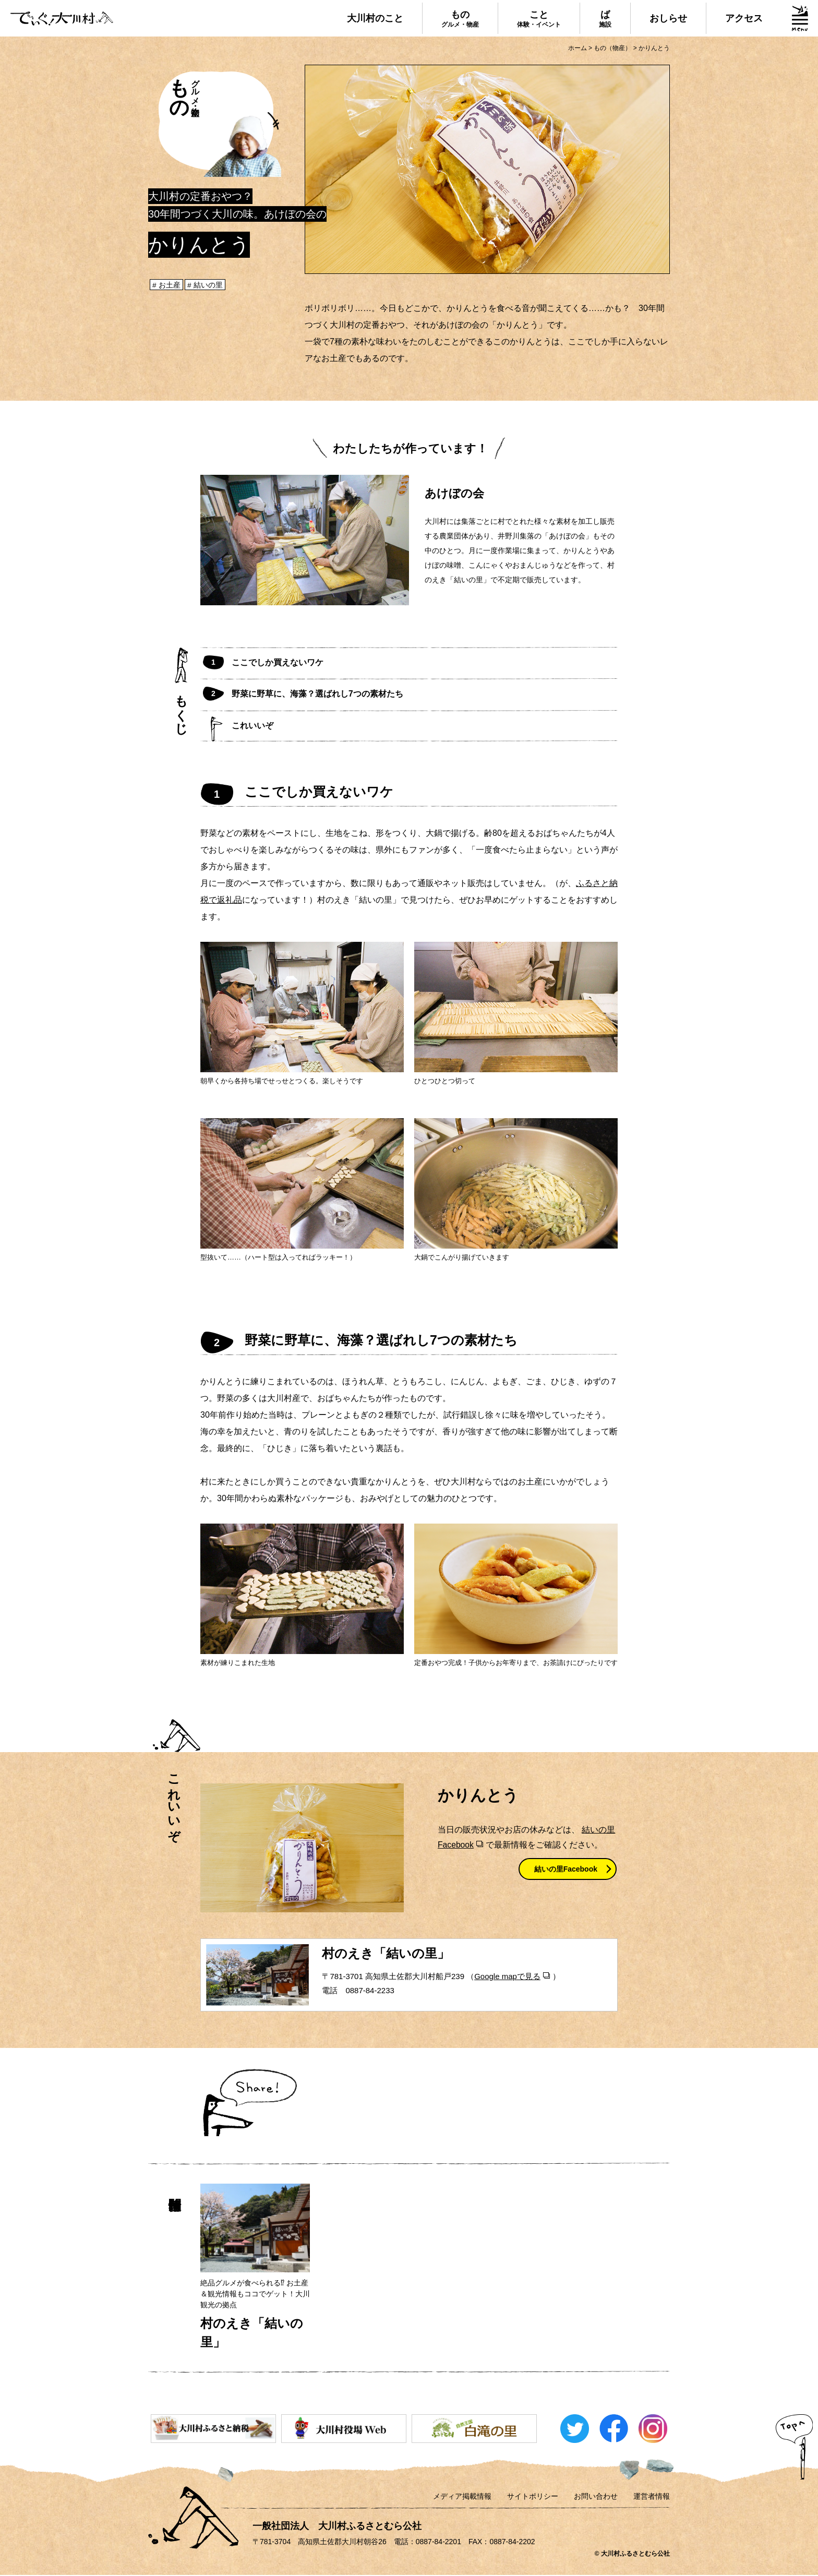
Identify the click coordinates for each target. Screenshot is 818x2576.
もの (460, 18)
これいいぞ (252, 726)
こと (539, 18)
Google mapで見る (507, 1976)
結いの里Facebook (565, 1869)
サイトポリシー (532, 2497)
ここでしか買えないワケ (277, 662)
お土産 (170, 285)
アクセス (744, 18)
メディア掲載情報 (462, 2497)
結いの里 (208, 285)
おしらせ (668, 18)
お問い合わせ (596, 2497)
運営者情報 (651, 2497)
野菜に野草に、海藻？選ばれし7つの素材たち (317, 694)
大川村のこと (375, 18)
